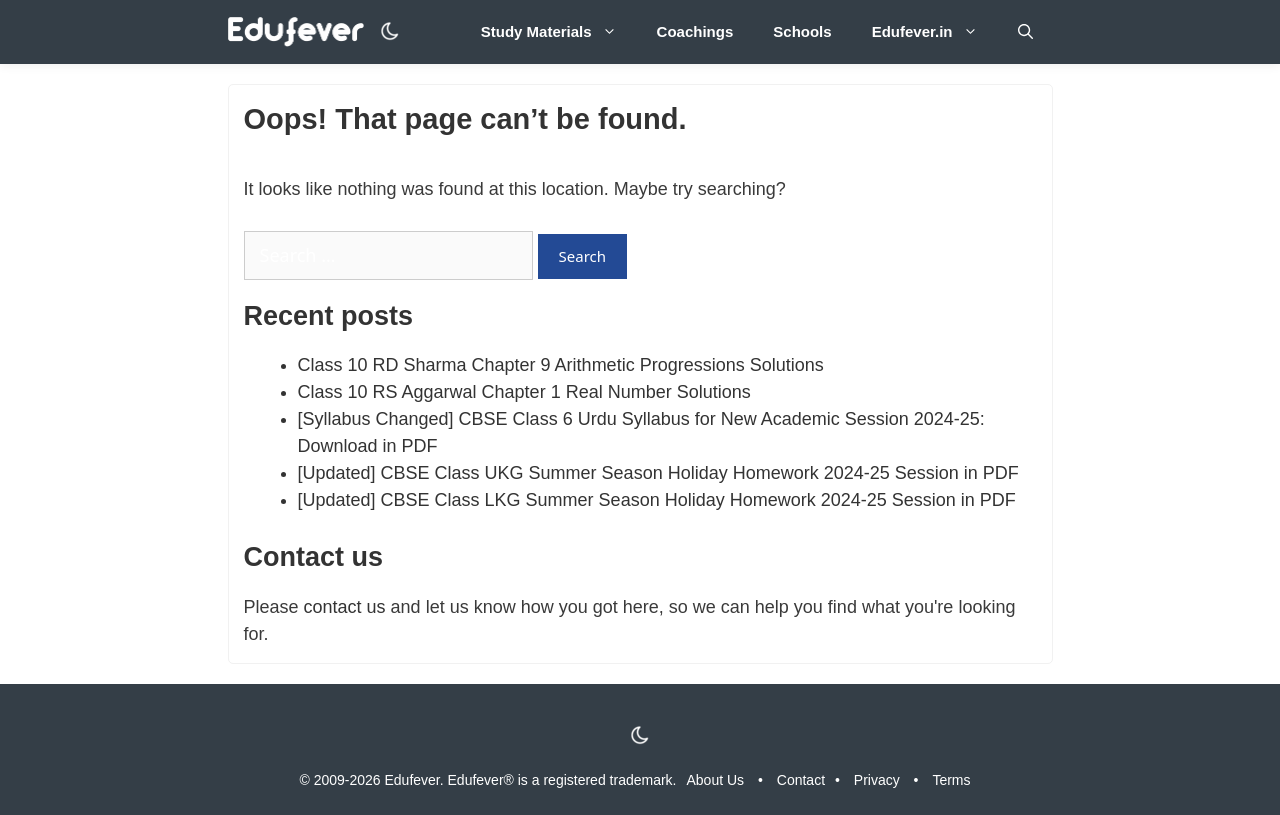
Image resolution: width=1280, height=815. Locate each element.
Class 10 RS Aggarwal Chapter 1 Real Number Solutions (524, 392)
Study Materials (559, 32)
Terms (951, 780)
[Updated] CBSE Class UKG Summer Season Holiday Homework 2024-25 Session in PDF (658, 473)
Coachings (695, 31)
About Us (716, 780)
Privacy (877, 780)
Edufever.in (935, 32)
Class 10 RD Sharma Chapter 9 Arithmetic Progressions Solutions (561, 365)
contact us (345, 607)
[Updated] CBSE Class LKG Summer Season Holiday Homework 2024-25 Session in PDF (657, 500)
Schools (802, 31)
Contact (801, 780)
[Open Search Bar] (1025, 32)
